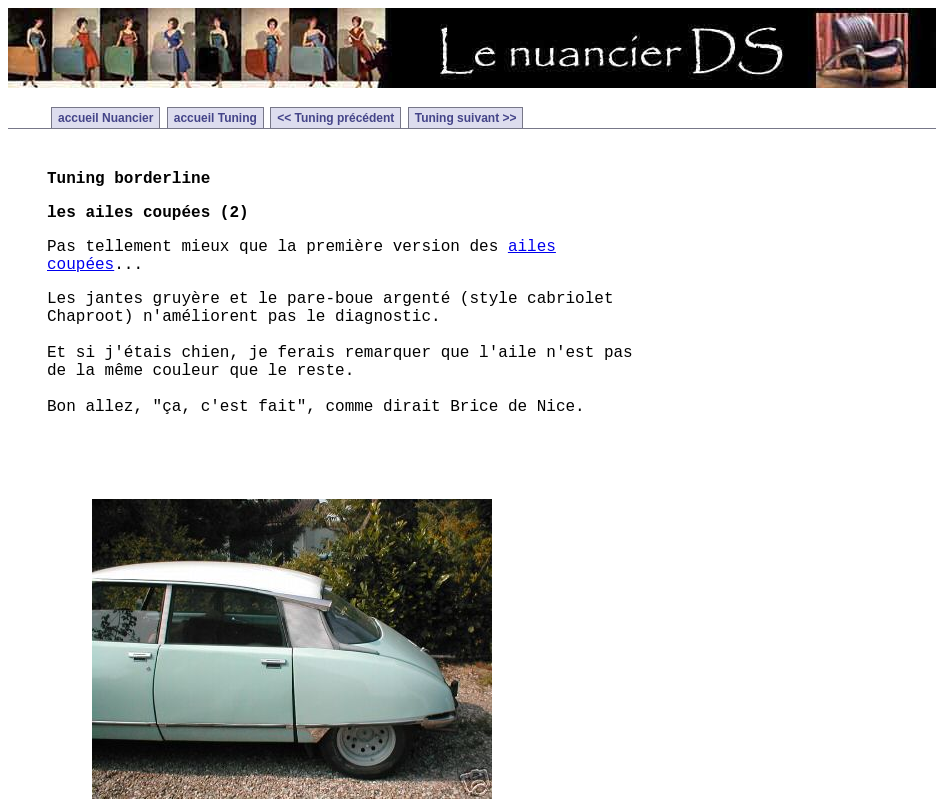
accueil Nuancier (105, 118)
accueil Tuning (215, 118)
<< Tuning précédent (335, 118)
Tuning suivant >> (466, 118)
